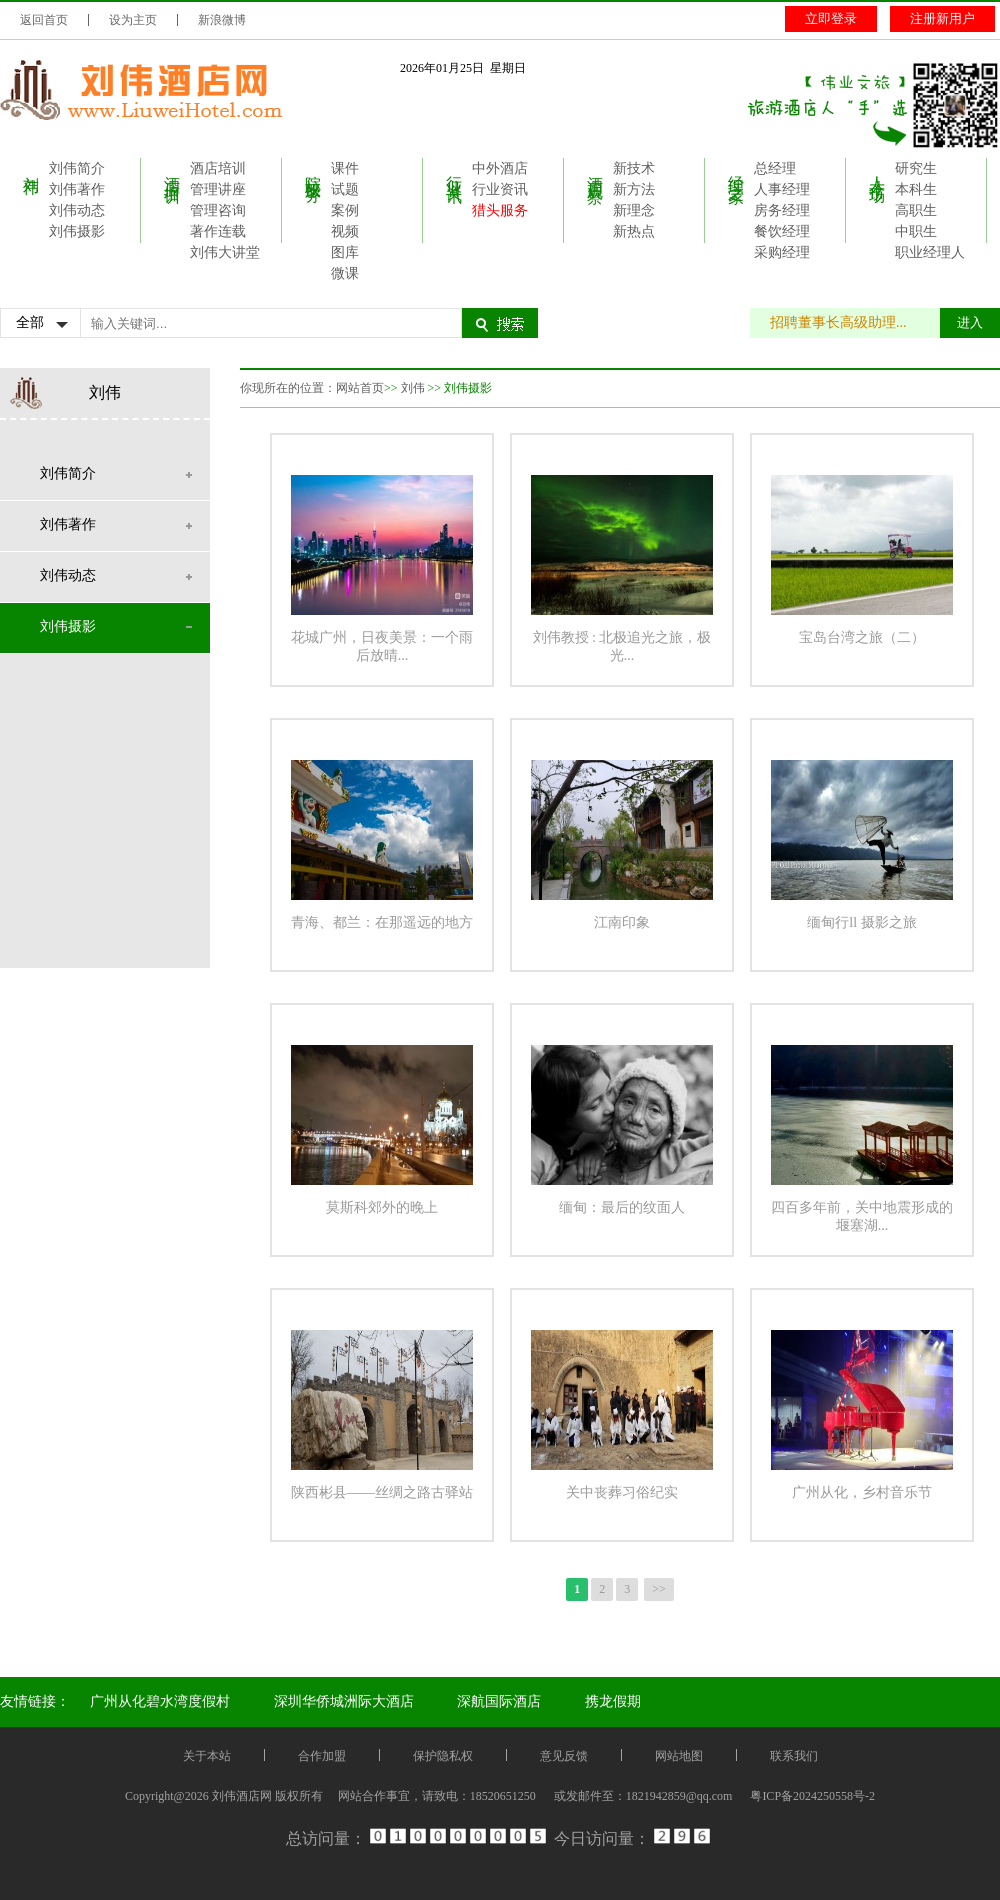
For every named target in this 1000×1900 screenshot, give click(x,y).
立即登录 (831, 18)
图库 (345, 252)
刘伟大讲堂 (225, 252)
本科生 (916, 189)
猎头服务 (500, 210)
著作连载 (218, 231)
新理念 (634, 210)
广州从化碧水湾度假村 (160, 1701)
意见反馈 (564, 1756)
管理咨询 (218, 210)
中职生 (916, 231)
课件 (345, 168)
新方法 (634, 189)
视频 (345, 231)
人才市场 (877, 171)
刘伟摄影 (77, 231)
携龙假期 (613, 1701)
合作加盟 (322, 1756)
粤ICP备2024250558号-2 (812, 1796)
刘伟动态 (77, 210)
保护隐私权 (443, 1756)
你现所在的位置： (288, 388)
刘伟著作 (77, 189)
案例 (345, 210)
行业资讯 (454, 171)
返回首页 (44, 20)
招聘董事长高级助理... (848, 322)
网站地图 (679, 1756)
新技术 (634, 168)
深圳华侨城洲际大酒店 (344, 1701)
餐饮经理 (782, 231)
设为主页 (133, 20)
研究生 (916, 168)
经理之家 (736, 171)
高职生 (916, 210)
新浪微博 (222, 20)
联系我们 (794, 1756)
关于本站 (207, 1756)
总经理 (775, 168)
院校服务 (313, 171)
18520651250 (503, 1796)
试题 (345, 189)
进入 (970, 322)
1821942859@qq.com (679, 1796)
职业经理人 (930, 252)
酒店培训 (172, 171)
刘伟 (31, 167)
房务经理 (782, 210)
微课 (345, 273)
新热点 (634, 231)
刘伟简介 (77, 168)
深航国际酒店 (499, 1701)
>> (659, 1589)
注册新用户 (942, 18)
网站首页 (360, 388)
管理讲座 (218, 189)
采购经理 (782, 252)
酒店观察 (595, 171)
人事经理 (782, 189)
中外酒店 (500, 168)
